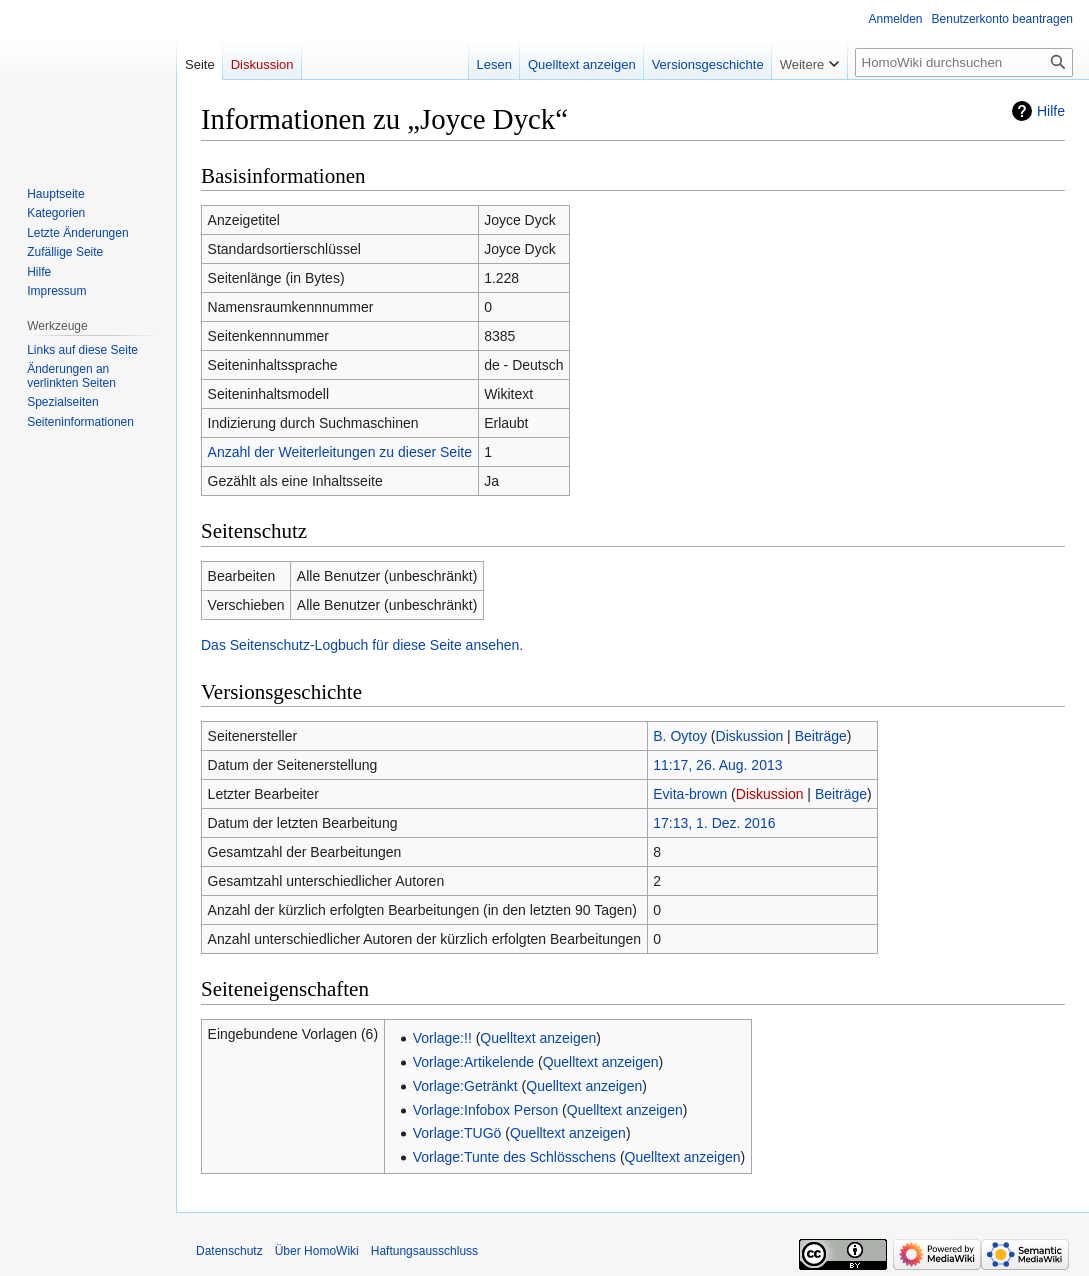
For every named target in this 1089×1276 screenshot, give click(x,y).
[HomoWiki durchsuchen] (964, 62)
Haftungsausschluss (424, 1251)
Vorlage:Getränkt (465, 1086)
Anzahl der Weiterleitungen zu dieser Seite (340, 452)
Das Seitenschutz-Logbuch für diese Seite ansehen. (362, 645)
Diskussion (750, 736)
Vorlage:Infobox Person (486, 1110)
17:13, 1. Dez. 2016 (714, 823)
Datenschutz (229, 1251)
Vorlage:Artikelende (473, 1062)
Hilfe (1051, 111)
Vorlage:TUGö (457, 1133)
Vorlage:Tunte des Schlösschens (514, 1157)
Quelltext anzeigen (538, 1038)
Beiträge (821, 736)
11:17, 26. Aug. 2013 (717, 765)
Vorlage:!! (442, 1038)
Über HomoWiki (317, 1251)
